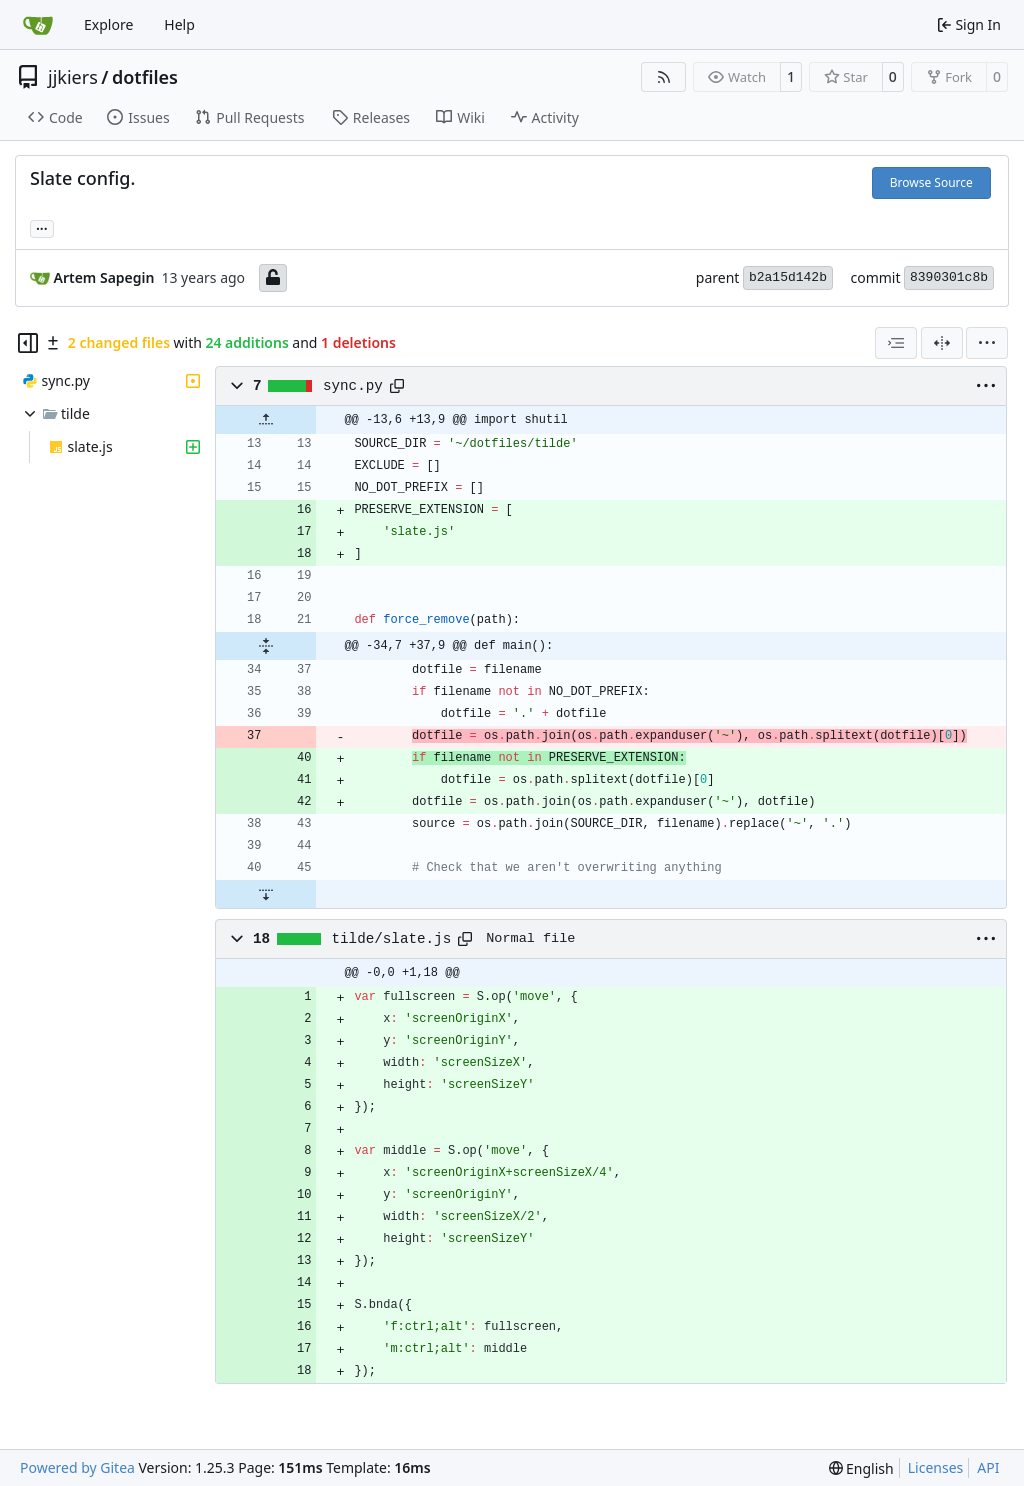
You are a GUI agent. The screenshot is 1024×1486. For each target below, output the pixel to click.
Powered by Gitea (77, 1467)
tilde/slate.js (392, 939)
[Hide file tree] (28, 343)
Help (179, 24)
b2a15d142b (788, 277)
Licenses (936, 1467)
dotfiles (145, 77)
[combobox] (896, 343)
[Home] (38, 25)
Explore (108, 24)
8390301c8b (949, 277)
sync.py (353, 386)
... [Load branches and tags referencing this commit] (42, 227)
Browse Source (931, 182)
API (988, 1467)
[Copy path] (397, 386)
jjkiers (73, 77)
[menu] (987, 343)
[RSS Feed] (664, 77)
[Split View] (942, 343)
